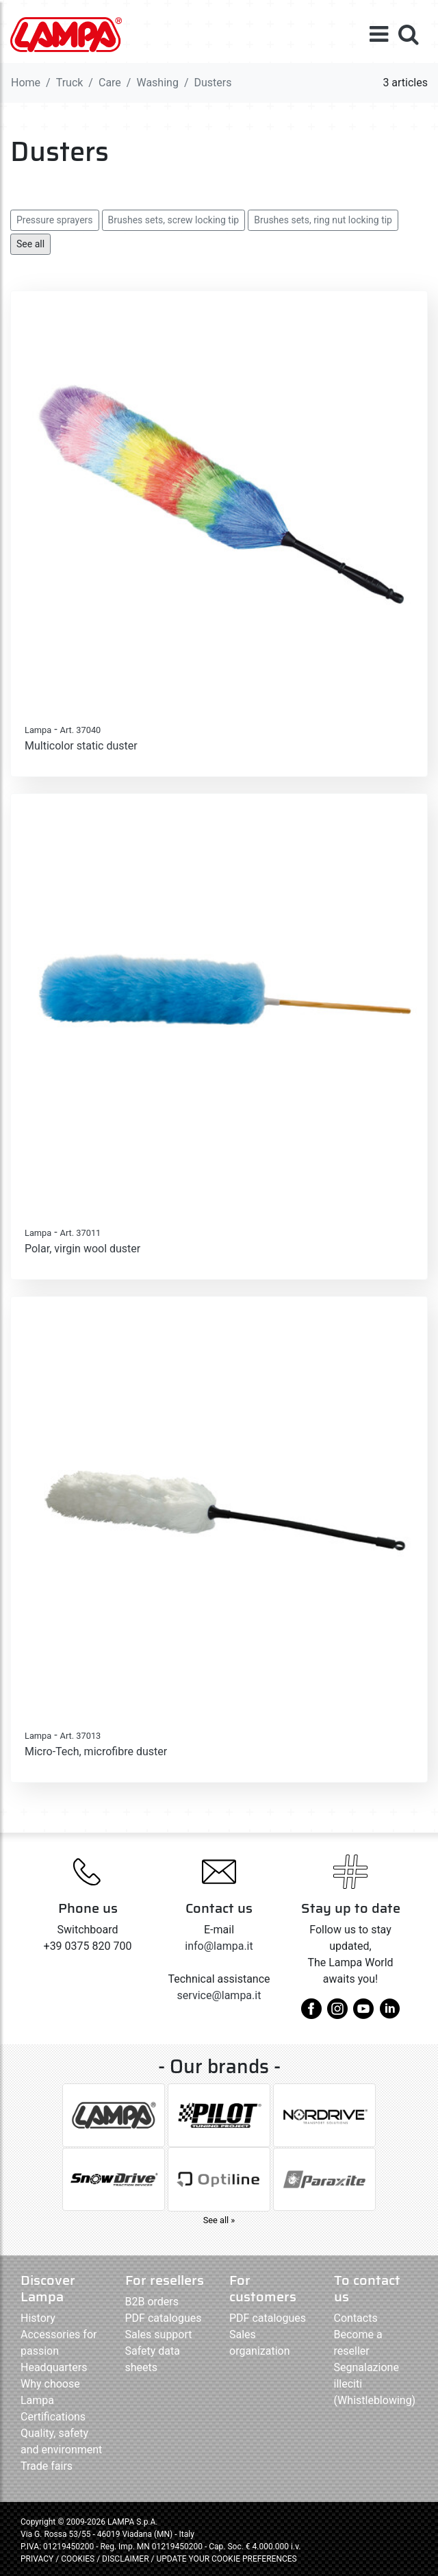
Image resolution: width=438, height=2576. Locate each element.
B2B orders (152, 2301)
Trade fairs (47, 2466)
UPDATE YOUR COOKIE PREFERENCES (226, 2559)
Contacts (356, 2318)
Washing (157, 82)
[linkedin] (389, 2013)
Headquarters (54, 2367)
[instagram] (337, 2013)
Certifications (53, 2416)
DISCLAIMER (126, 2559)
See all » (219, 2220)
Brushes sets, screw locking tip (174, 219)
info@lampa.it (219, 1946)
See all (30, 243)
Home (25, 82)
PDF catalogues (163, 2318)
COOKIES (77, 2559)
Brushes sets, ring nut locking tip (323, 219)
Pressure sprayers (54, 219)
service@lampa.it (219, 1995)
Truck (69, 82)
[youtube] (363, 2013)
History (38, 2318)
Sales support (158, 2334)
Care (110, 82)
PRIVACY (37, 2559)
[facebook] (311, 2013)
